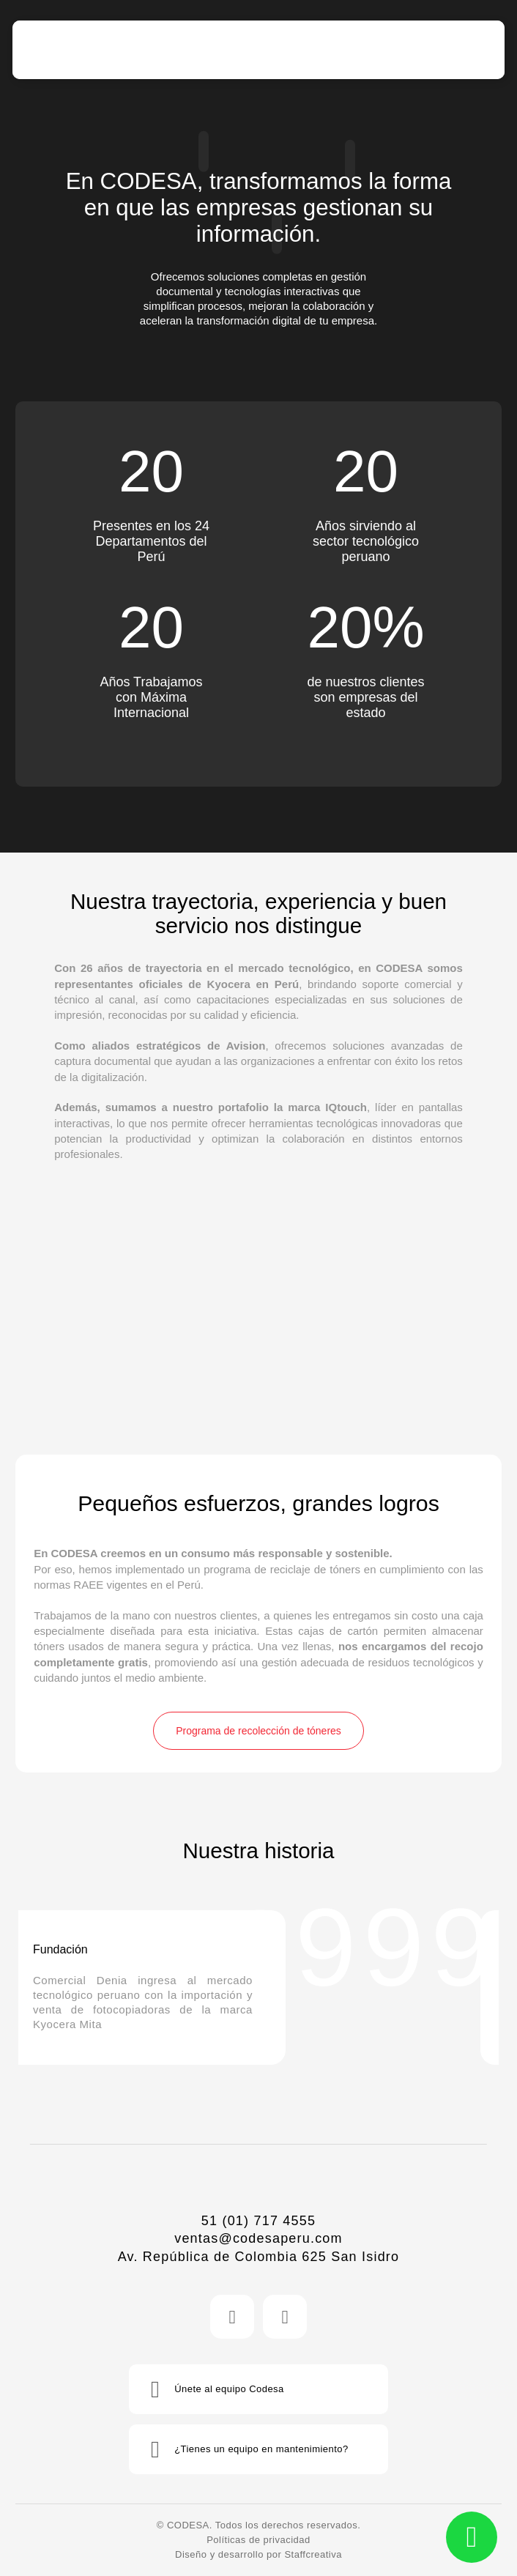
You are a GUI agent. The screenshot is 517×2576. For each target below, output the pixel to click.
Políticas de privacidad (258, 2539)
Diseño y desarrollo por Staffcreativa (258, 2554)
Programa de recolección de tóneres (258, 1731)
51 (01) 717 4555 (258, 2220)
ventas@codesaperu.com (258, 2238)
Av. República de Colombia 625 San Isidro (259, 2256)
